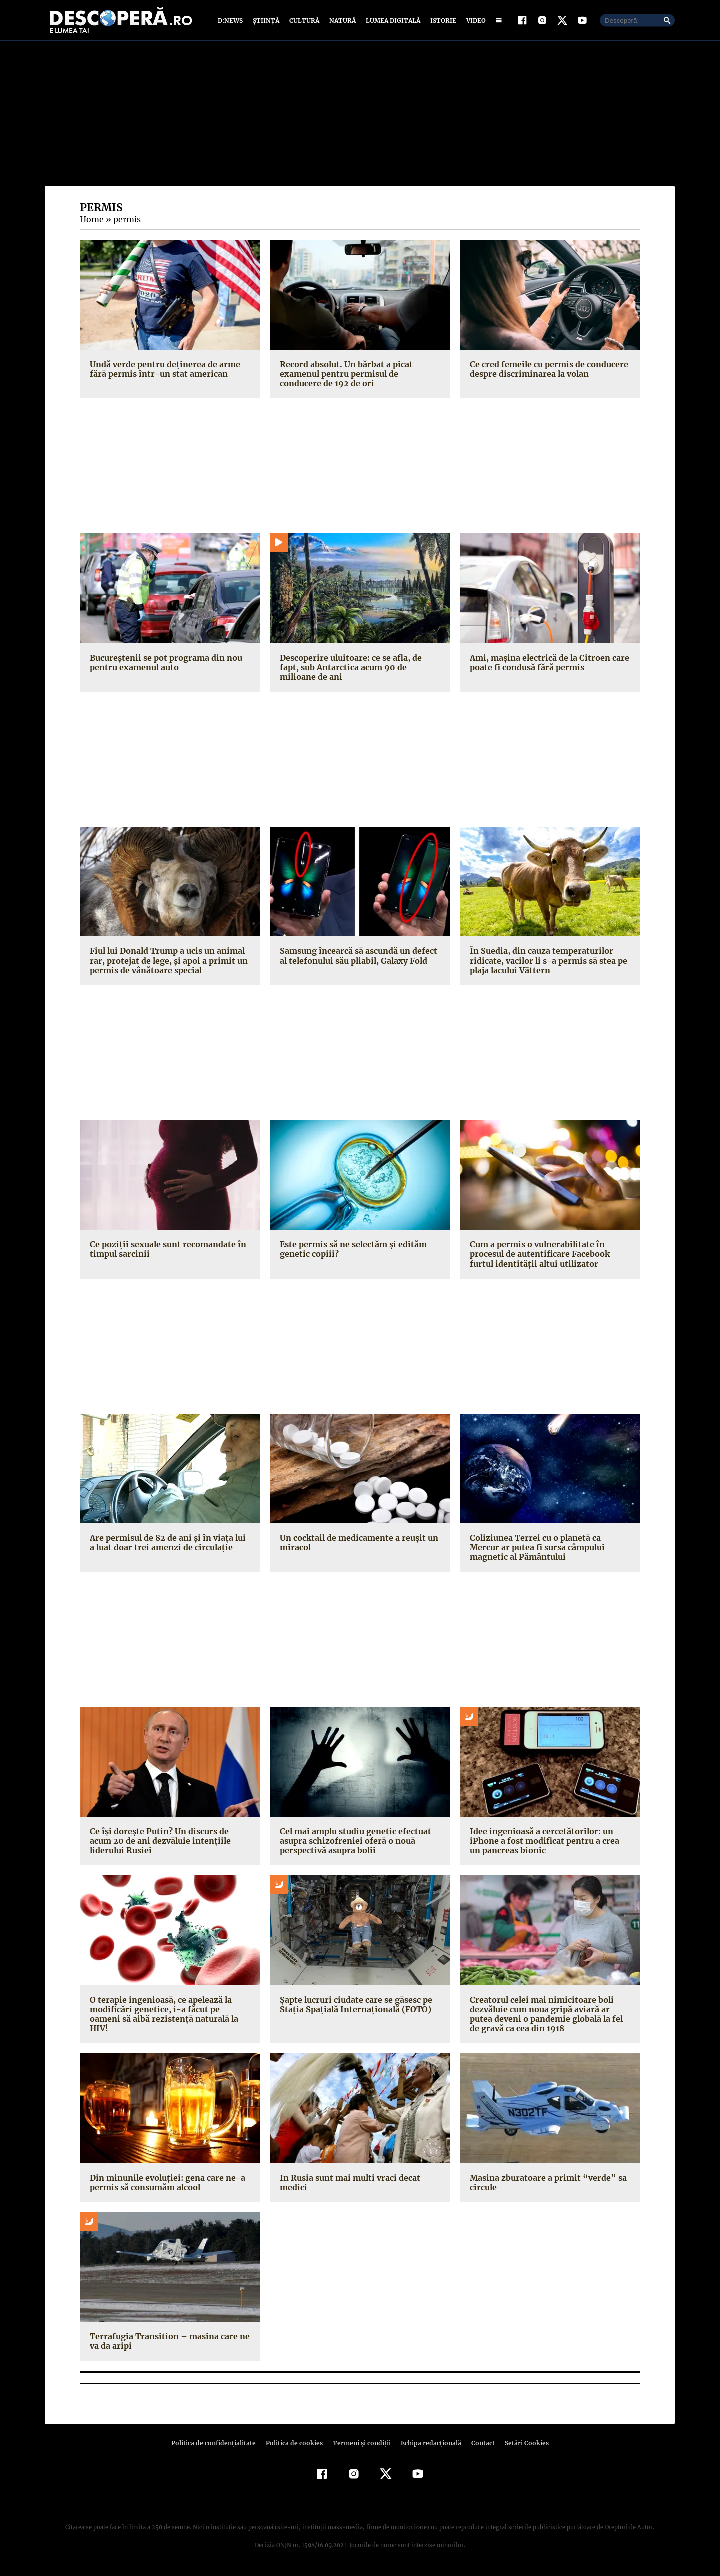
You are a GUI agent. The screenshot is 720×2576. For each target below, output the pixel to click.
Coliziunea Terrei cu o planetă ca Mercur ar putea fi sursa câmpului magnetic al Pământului (549, 1549)
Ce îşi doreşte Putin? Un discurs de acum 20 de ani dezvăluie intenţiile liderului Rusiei (169, 1842)
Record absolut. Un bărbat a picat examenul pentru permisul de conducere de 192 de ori (360, 375)
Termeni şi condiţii (360, 2445)
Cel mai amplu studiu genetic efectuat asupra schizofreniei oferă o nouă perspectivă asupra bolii (354, 1842)
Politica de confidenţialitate (218, 2445)
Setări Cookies (521, 2445)
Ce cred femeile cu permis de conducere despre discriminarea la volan (548, 371)
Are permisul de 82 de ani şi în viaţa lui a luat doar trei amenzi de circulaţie (169, 1545)
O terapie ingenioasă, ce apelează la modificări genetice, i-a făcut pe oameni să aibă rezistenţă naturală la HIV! (168, 2011)
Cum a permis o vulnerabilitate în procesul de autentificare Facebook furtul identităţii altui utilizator (538, 1256)
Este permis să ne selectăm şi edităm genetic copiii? (352, 1251)
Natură (341, 21)
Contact (479, 2445)
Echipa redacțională (428, 2445)
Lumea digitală (391, 21)
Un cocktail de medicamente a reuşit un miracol (357, 1545)
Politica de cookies (295, 2445)
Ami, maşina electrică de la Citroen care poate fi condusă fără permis (547, 664)
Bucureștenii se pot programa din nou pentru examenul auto (164, 664)
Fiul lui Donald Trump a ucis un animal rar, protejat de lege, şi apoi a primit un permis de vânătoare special (166, 962)
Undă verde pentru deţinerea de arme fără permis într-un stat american (163, 371)
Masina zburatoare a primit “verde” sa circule (545, 2184)
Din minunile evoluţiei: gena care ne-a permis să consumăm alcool (165, 2184)
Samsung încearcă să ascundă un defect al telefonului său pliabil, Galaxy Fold (358, 958)
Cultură (304, 21)
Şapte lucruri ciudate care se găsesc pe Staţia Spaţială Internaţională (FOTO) (354, 2006)
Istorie (441, 21)
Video (474, 21)
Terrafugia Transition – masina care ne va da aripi (167, 2343)
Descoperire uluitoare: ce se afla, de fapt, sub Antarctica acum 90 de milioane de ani (359, 669)
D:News (232, 21)
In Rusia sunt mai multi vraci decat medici (348, 2184)
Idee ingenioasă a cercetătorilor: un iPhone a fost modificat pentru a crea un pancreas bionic (549, 1842)
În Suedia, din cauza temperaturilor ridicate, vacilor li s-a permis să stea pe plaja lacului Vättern (545, 962)
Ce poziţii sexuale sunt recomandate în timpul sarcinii (166, 1251)
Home (91, 222)
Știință (267, 21)
